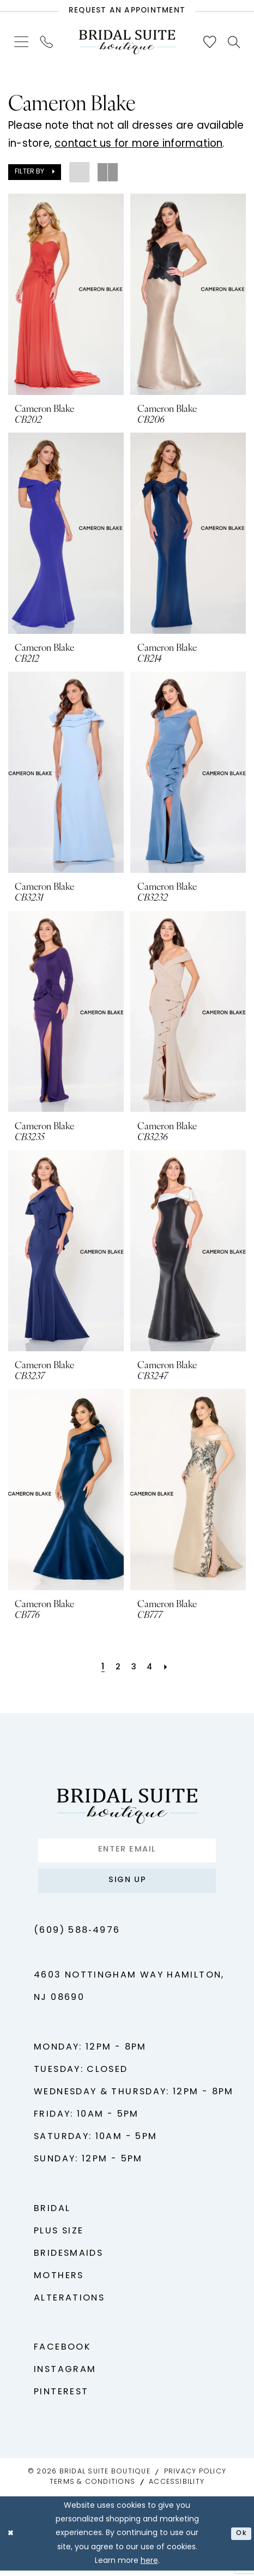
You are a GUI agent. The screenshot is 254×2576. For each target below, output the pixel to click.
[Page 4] (151, 1667)
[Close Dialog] (12, 2539)
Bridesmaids (68, 2259)
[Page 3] (134, 1667)
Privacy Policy (195, 2478)
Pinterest (61, 2398)
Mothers (59, 2281)
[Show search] (233, 42)
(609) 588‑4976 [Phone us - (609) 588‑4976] (77, 1936)
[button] (21, 42)
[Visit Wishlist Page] (209, 42)
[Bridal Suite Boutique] (127, 42)
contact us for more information (138, 144)
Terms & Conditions (92, 2488)
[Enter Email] (127, 1851)
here (149, 2566)
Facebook (62, 2353)
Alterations (69, 2303)
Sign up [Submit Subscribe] (127, 1884)
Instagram (65, 2375)
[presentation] (66, 294)
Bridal (52, 2214)
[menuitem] (21, 42)
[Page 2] (117, 1667)
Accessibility (176, 2488)
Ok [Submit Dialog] (240, 2538)
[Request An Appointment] (127, 8)
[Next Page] (168, 1667)
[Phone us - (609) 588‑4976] (46, 42)
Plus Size (58, 2236)
